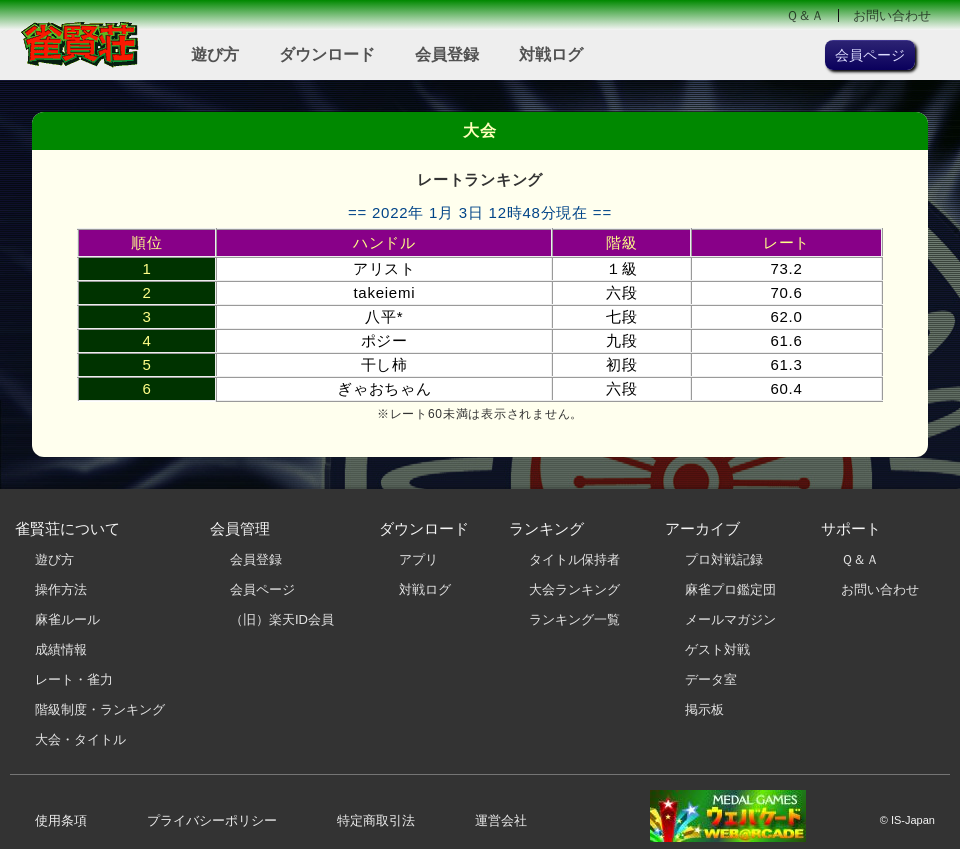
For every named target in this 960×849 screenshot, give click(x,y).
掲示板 (704, 709)
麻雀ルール (67, 619)
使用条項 (61, 820)
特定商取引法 (376, 820)
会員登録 (447, 54)
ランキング (546, 528)
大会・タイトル (80, 739)
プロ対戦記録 (724, 559)
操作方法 (61, 589)
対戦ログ (551, 54)
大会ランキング (574, 589)
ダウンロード (327, 54)
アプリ (418, 559)
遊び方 (215, 54)
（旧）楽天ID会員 (282, 619)
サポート (851, 528)
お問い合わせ (892, 15)
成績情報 (61, 649)
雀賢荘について (67, 528)
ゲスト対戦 (717, 649)
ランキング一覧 (574, 619)
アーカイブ (702, 528)
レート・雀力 (74, 679)
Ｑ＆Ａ (805, 15)
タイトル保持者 (574, 559)
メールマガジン (730, 619)
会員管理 (240, 528)
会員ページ (262, 589)
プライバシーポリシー (212, 820)
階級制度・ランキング (100, 709)
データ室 (711, 679)
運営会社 (501, 820)
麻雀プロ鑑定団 (730, 589)
